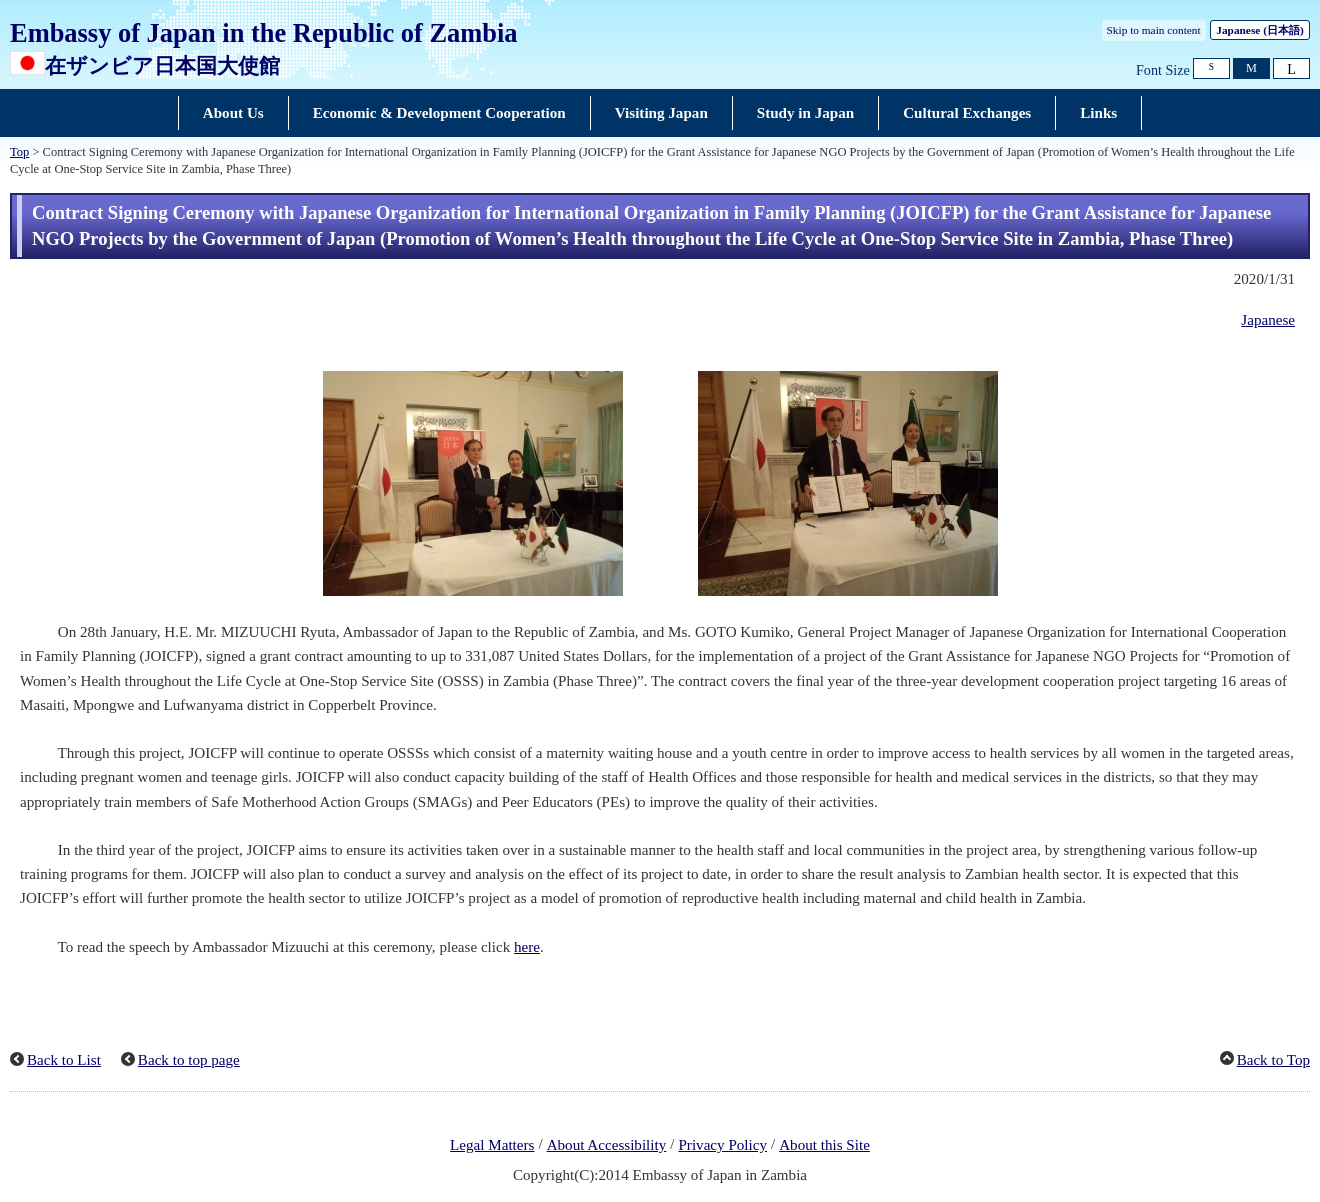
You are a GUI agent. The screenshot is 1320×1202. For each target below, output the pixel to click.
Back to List (64, 1060)
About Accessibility (607, 1145)
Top (19, 152)
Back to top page (189, 1060)
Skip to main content (1154, 30)
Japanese (1259, 30)
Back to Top (1273, 1060)
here (527, 947)
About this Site (824, 1145)
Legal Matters (492, 1145)
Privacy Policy (722, 1145)
